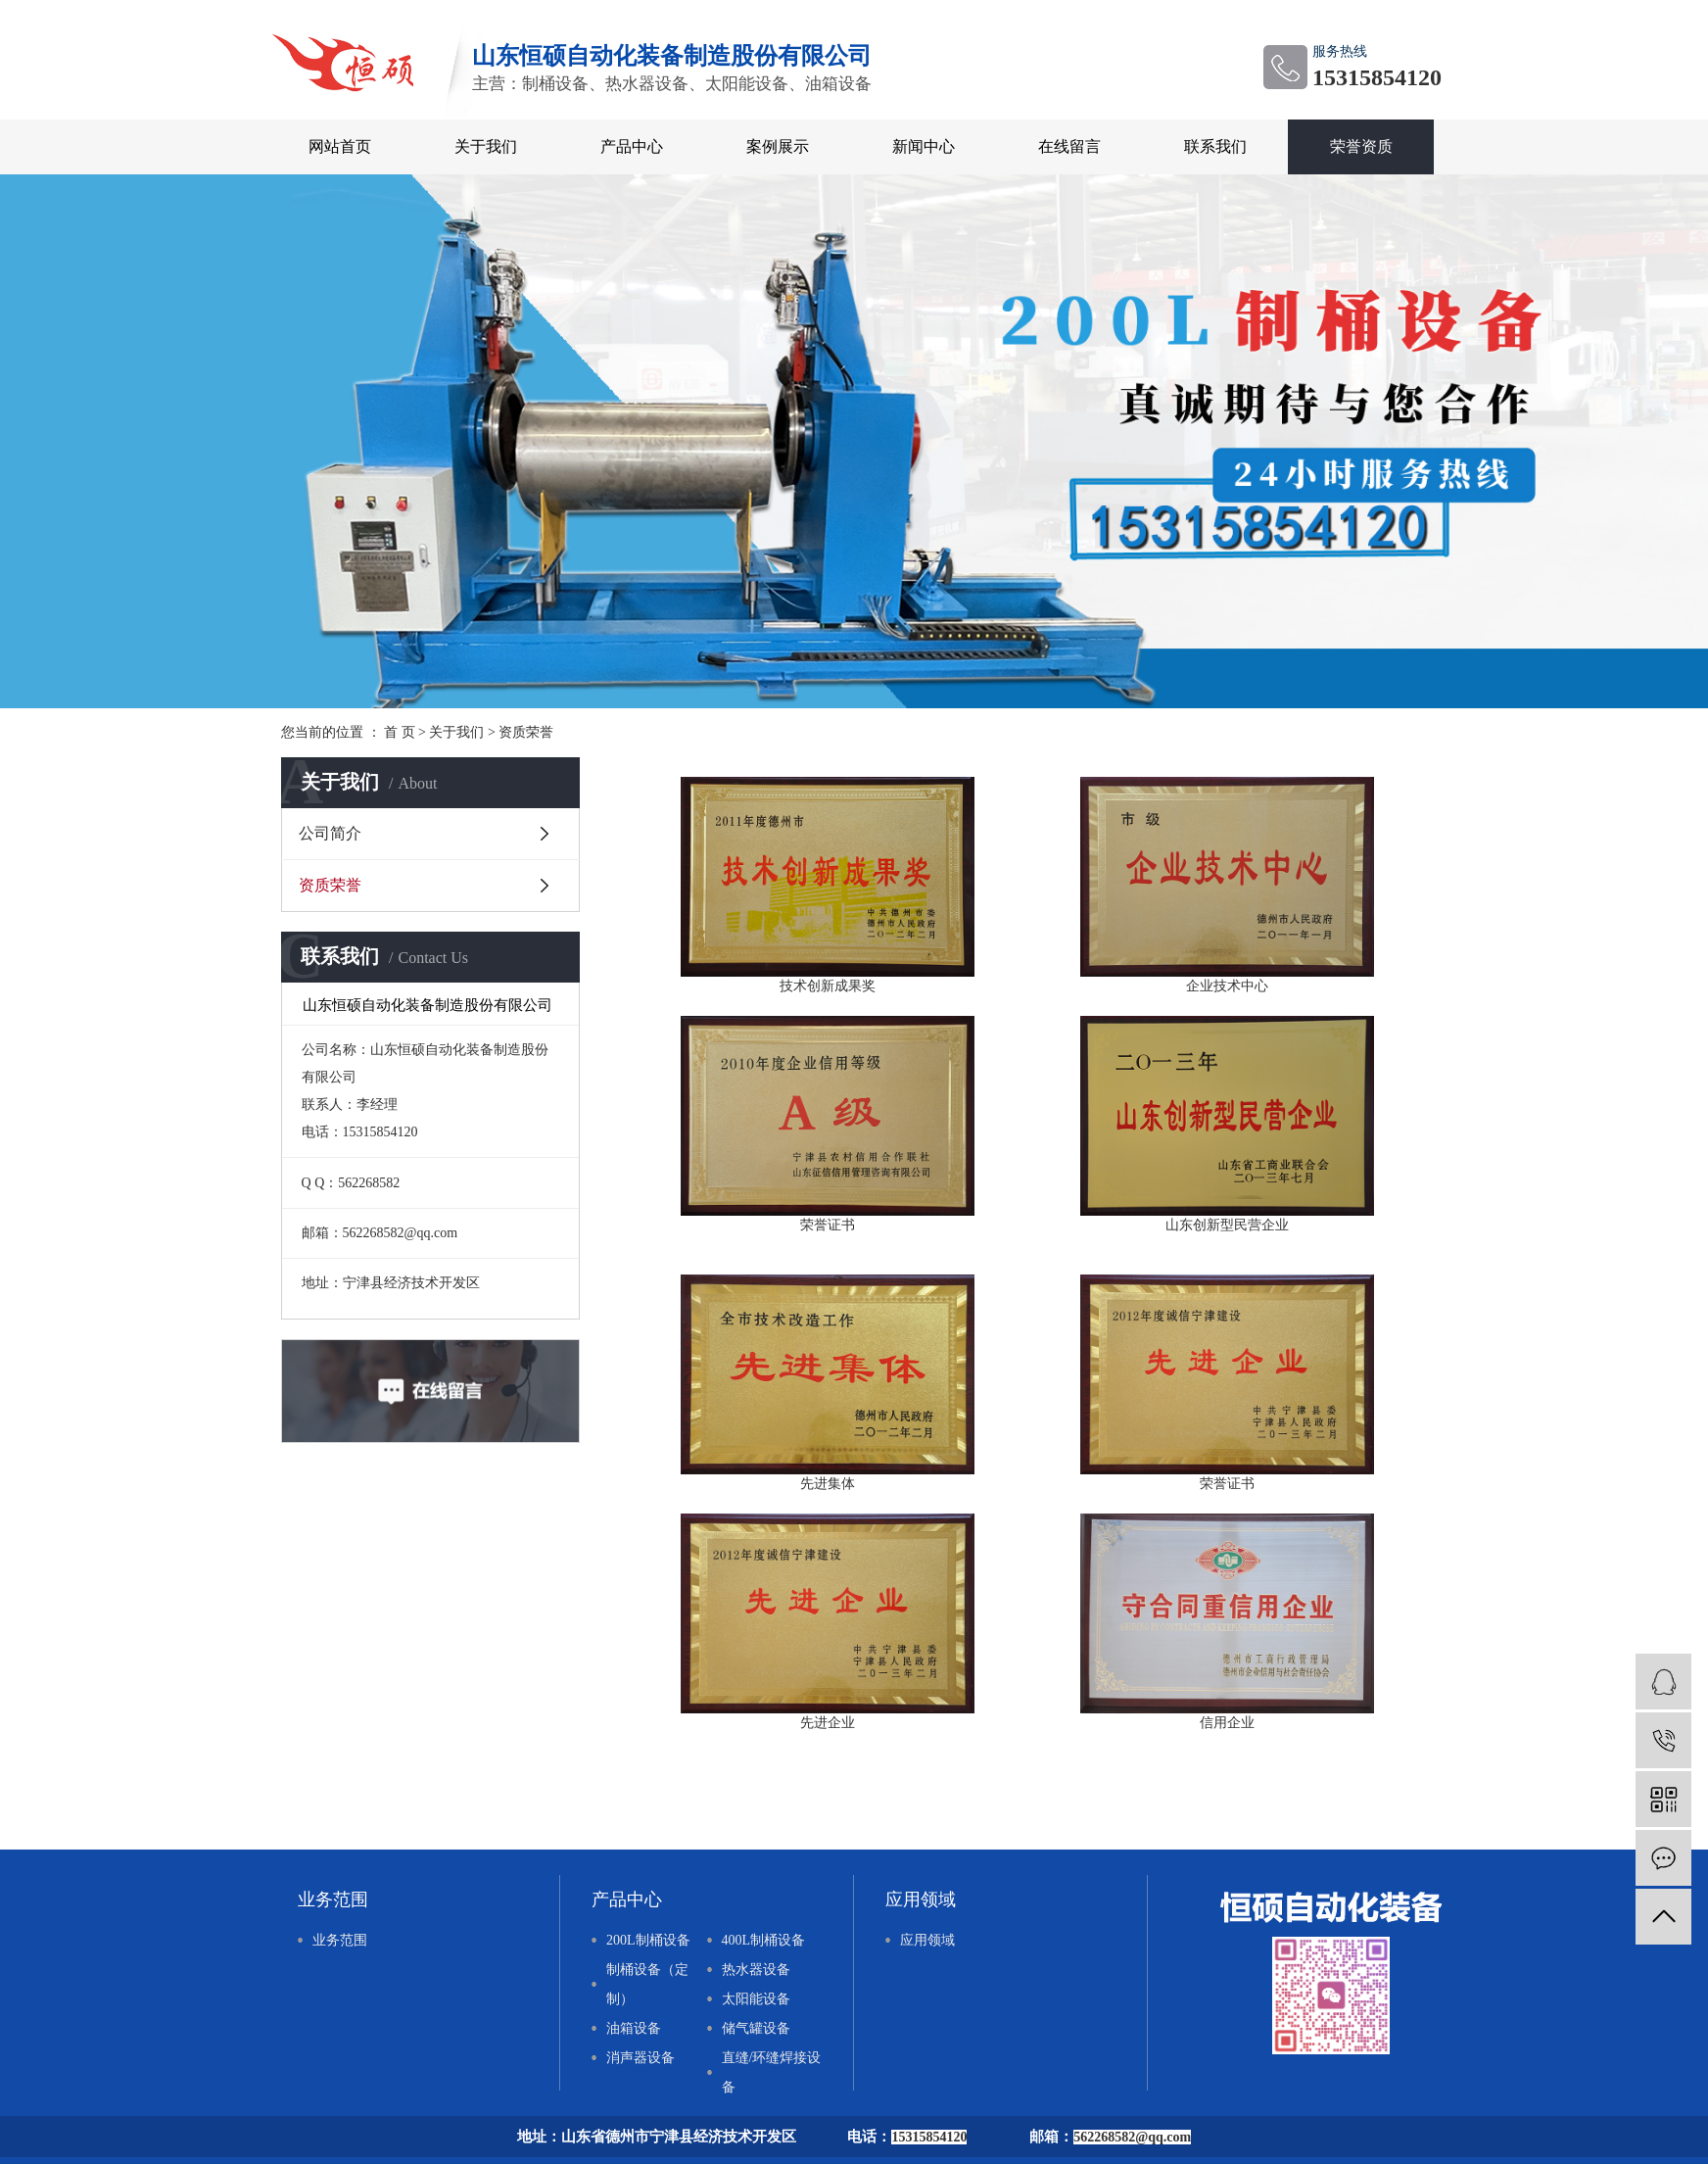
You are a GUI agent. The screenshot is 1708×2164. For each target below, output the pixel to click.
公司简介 (330, 833)
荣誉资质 (1361, 146)
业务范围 (339, 1940)
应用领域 (927, 1940)
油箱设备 (633, 2028)
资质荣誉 (330, 885)
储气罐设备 (756, 2028)
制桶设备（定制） (647, 1984)
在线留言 (1069, 146)
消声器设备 (640, 2057)
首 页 (399, 732)
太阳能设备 (756, 1999)
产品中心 (631, 146)
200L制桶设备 (648, 1940)
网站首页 (339, 146)
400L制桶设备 (764, 1940)
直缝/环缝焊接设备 (772, 2072)
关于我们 (485, 146)
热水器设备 (756, 1969)
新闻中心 (923, 146)
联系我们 (1215, 146)
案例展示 (777, 146)
